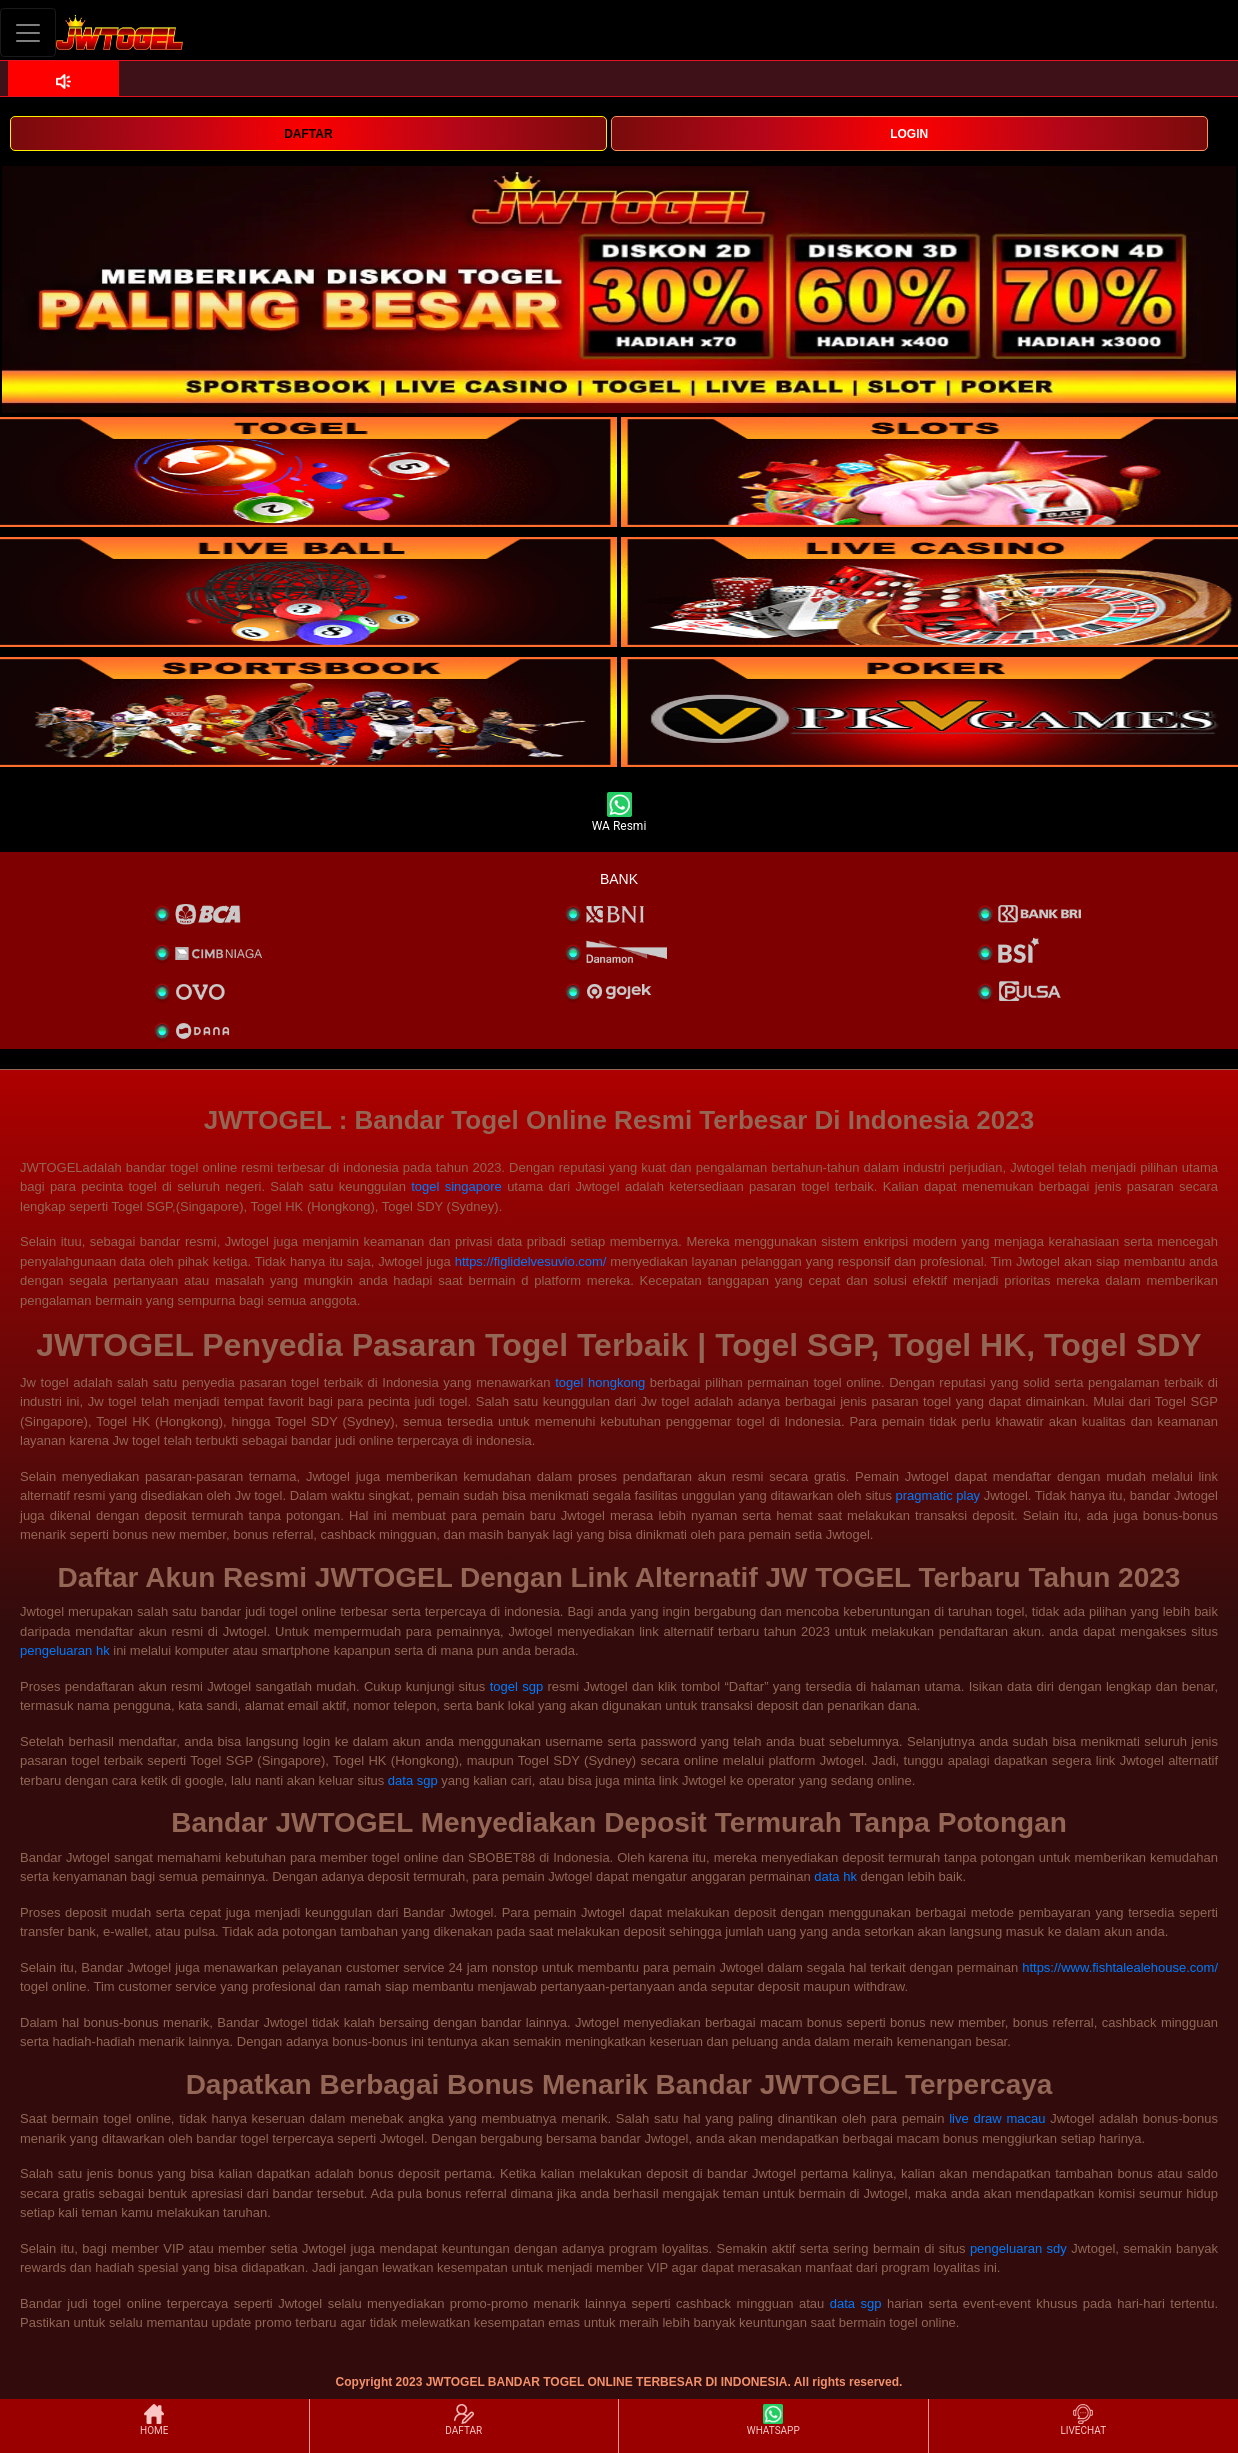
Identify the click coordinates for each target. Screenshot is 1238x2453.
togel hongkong (600, 1382)
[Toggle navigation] (28, 32)
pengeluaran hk (65, 1650)
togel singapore (456, 1186)
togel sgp (516, 1686)
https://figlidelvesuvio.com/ (531, 1261)
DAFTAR (308, 134)
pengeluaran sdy (1018, 2248)
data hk (835, 1876)
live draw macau (997, 2118)
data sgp (413, 1780)
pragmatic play (938, 1495)
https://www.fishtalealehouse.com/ (1120, 1967)
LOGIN (909, 134)
